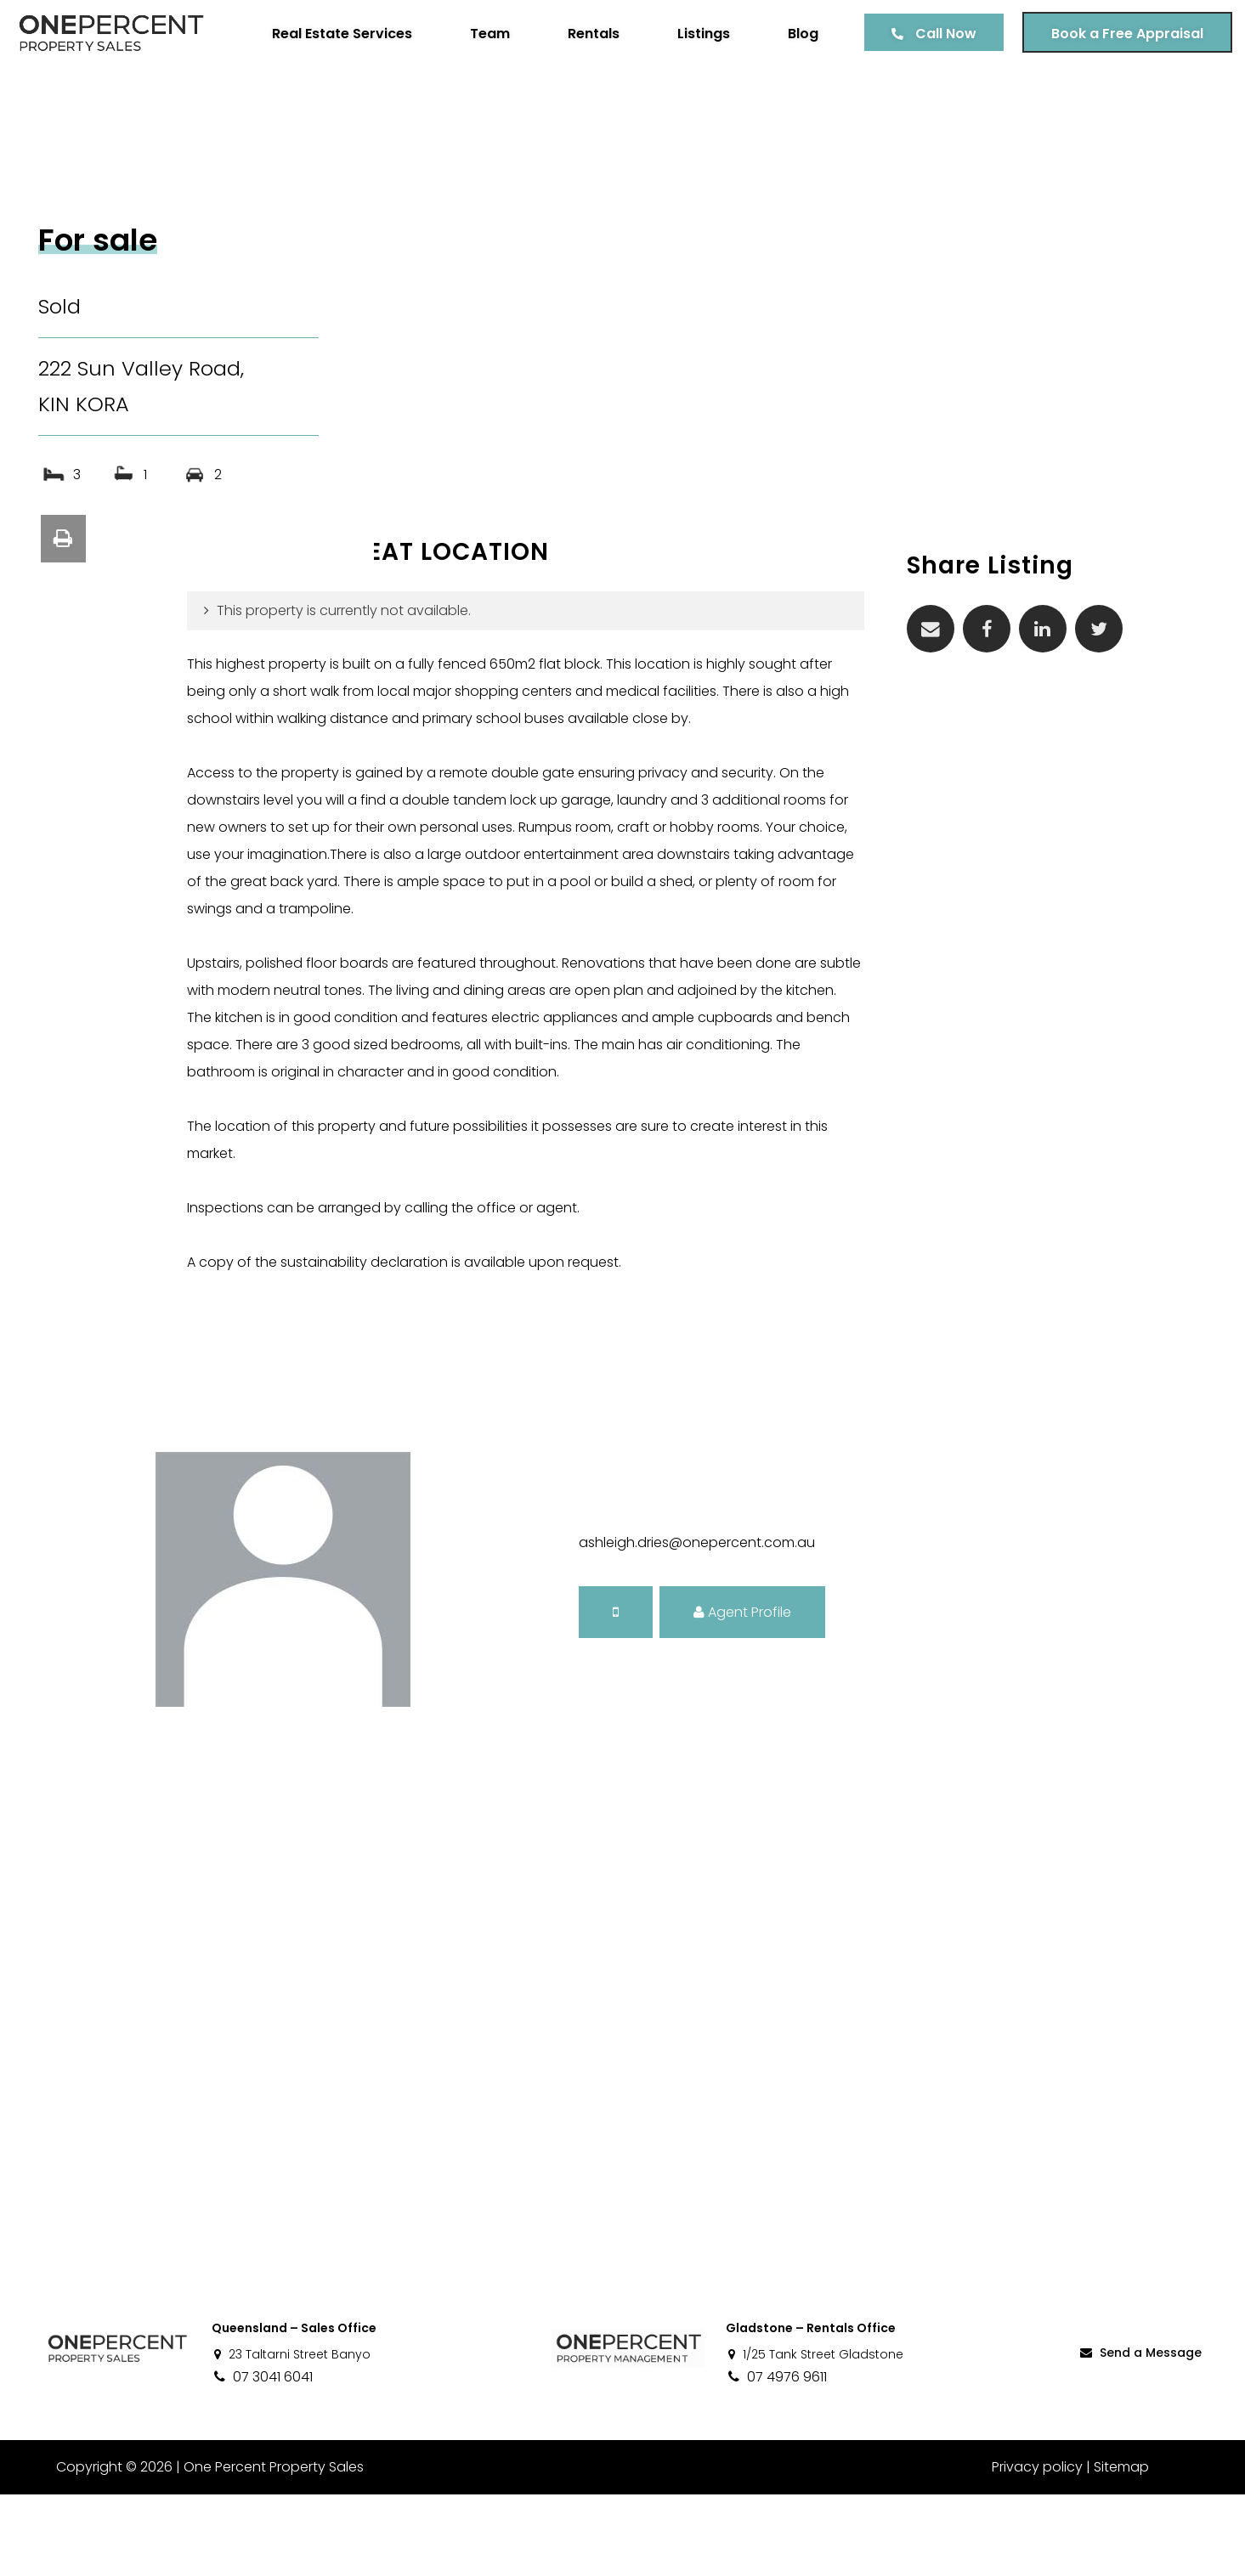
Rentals (581, 33)
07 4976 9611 (776, 2458)
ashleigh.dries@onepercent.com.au (697, 1624)
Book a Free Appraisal (1114, 33)
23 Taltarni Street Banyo (291, 2435)
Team (477, 33)
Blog (790, 33)
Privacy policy (1037, 2548)
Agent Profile (742, 1693)
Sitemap (1121, 2548)
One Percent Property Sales (268, 2548)
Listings (691, 33)
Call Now (933, 33)
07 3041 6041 (262, 2458)
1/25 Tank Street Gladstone (814, 2435)
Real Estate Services (329, 33)
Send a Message (1140, 2434)
